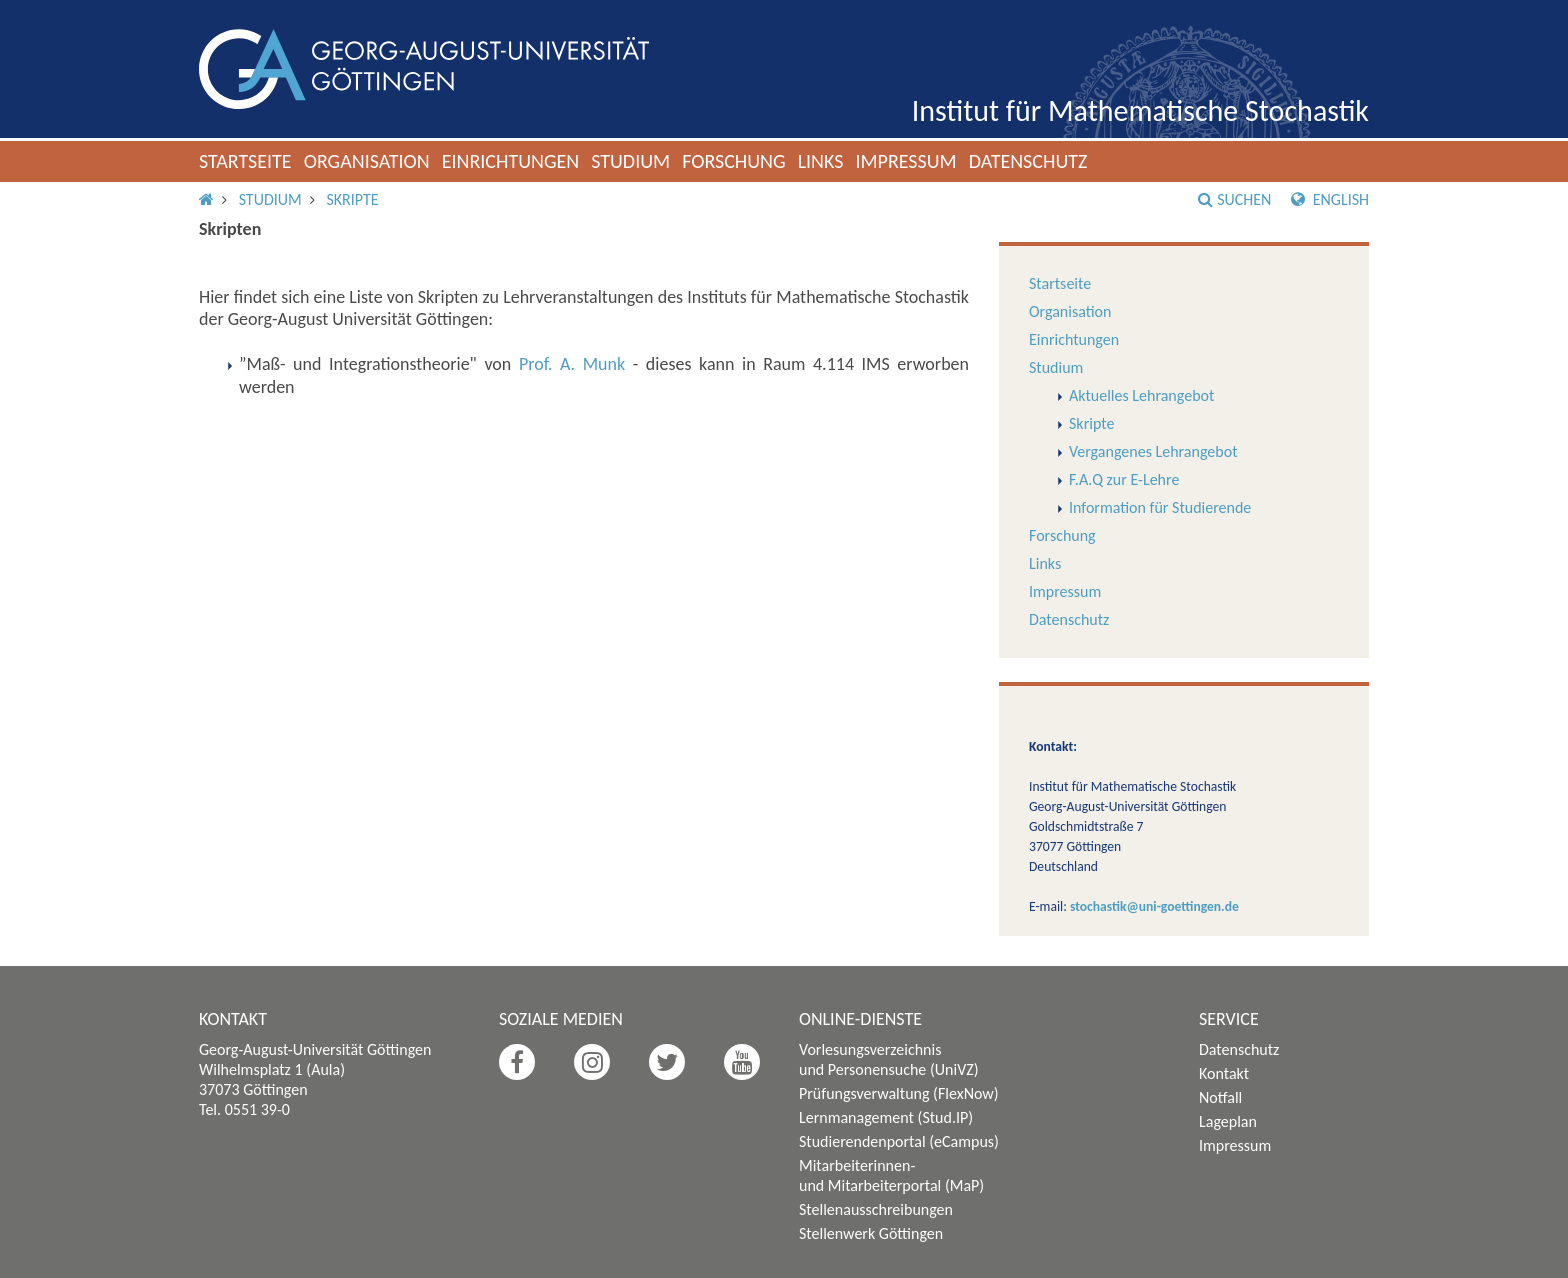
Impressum (905, 161)
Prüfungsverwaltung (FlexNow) (899, 1093)
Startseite (245, 161)
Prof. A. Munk (572, 364)
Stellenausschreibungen (876, 1209)
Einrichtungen (511, 161)
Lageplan (1228, 1121)
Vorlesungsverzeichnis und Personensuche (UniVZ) (889, 1059)
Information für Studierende (1160, 507)
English (1330, 199)
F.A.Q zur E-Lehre (1124, 479)
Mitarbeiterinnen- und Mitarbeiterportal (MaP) (891, 1175)
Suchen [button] (1234, 199)
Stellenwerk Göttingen (871, 1233)
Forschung (734, 161)
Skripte (352, 199)
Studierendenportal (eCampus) (899, 1141)
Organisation (367, 161)
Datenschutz (1028, 161)
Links (821, 161)
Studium (630, 161)
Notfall (1220, 1097)
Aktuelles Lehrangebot (1141, 395)
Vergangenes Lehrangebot (1153, 451)
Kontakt (1224, 1073)
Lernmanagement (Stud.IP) (886, 1117)
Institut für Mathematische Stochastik (1140, 110)
